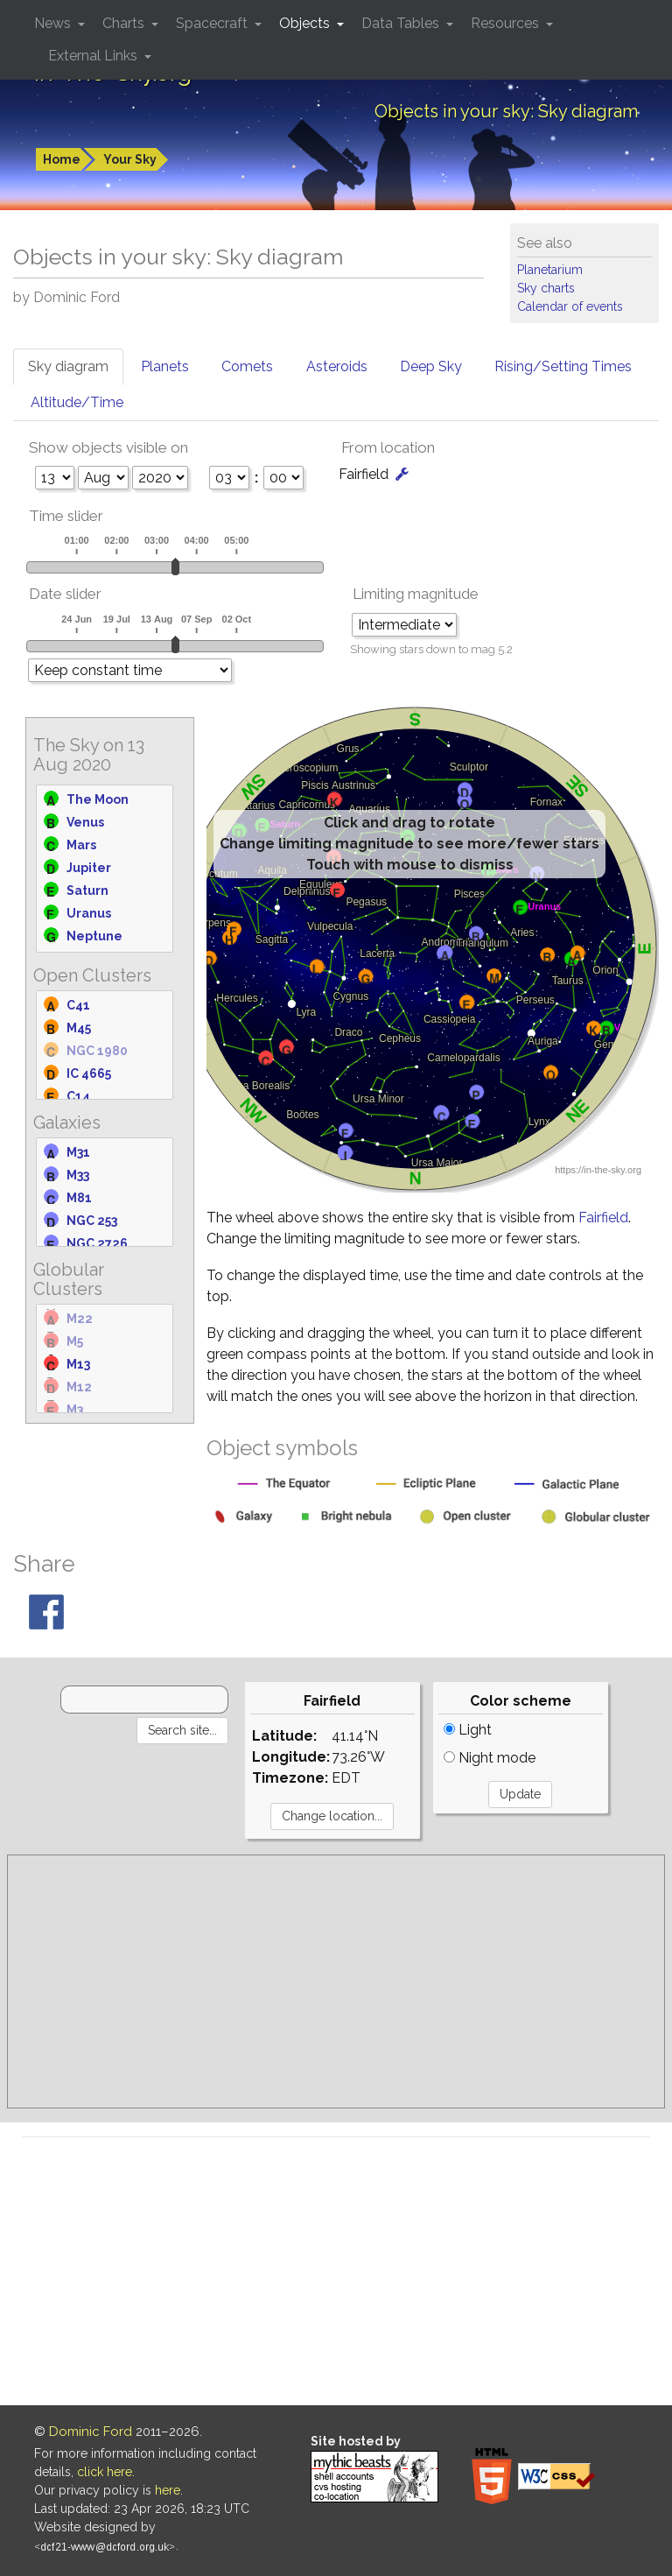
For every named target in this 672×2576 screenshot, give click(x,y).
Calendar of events (570, 306)
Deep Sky (431, 366)
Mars (81, 845)
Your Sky (130, 159)
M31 (78, 1152)
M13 (78, 1364)
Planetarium (550, 270)
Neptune (94, 936)
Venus (85, 822)
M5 (74, 1341)
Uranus (88, 913)
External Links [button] (94, 55)
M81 (79, 1198)
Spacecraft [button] (213, 23)
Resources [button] (506, 23)
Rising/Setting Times (563, 366)
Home (61, 159)
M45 (78, 1028)
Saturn (87, 890)
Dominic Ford (90, 2431)
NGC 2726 (97, 1243)
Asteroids (337, 366)
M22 (79, 1319)
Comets (247, 366)
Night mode (490, 1757)
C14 (78, 1096)
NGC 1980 (97, 1051)
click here (104, 2472)
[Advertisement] (336, 1981)
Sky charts (546, 288)
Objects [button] (306, 23)
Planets (165, 366)
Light (468, 1729)
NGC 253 (91, 1221)
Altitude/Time (77, 402)
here (167, 2490)
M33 (77, 1175)
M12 (79, 1387)
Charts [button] (125, 23)
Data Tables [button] (402, 23)
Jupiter (88, 868)
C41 (78, 1005)
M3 (74, 1410)
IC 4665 (88, 1073)
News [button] (54, 23)
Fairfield (603, 1217)
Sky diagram (68, 366)
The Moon (97, 799)
